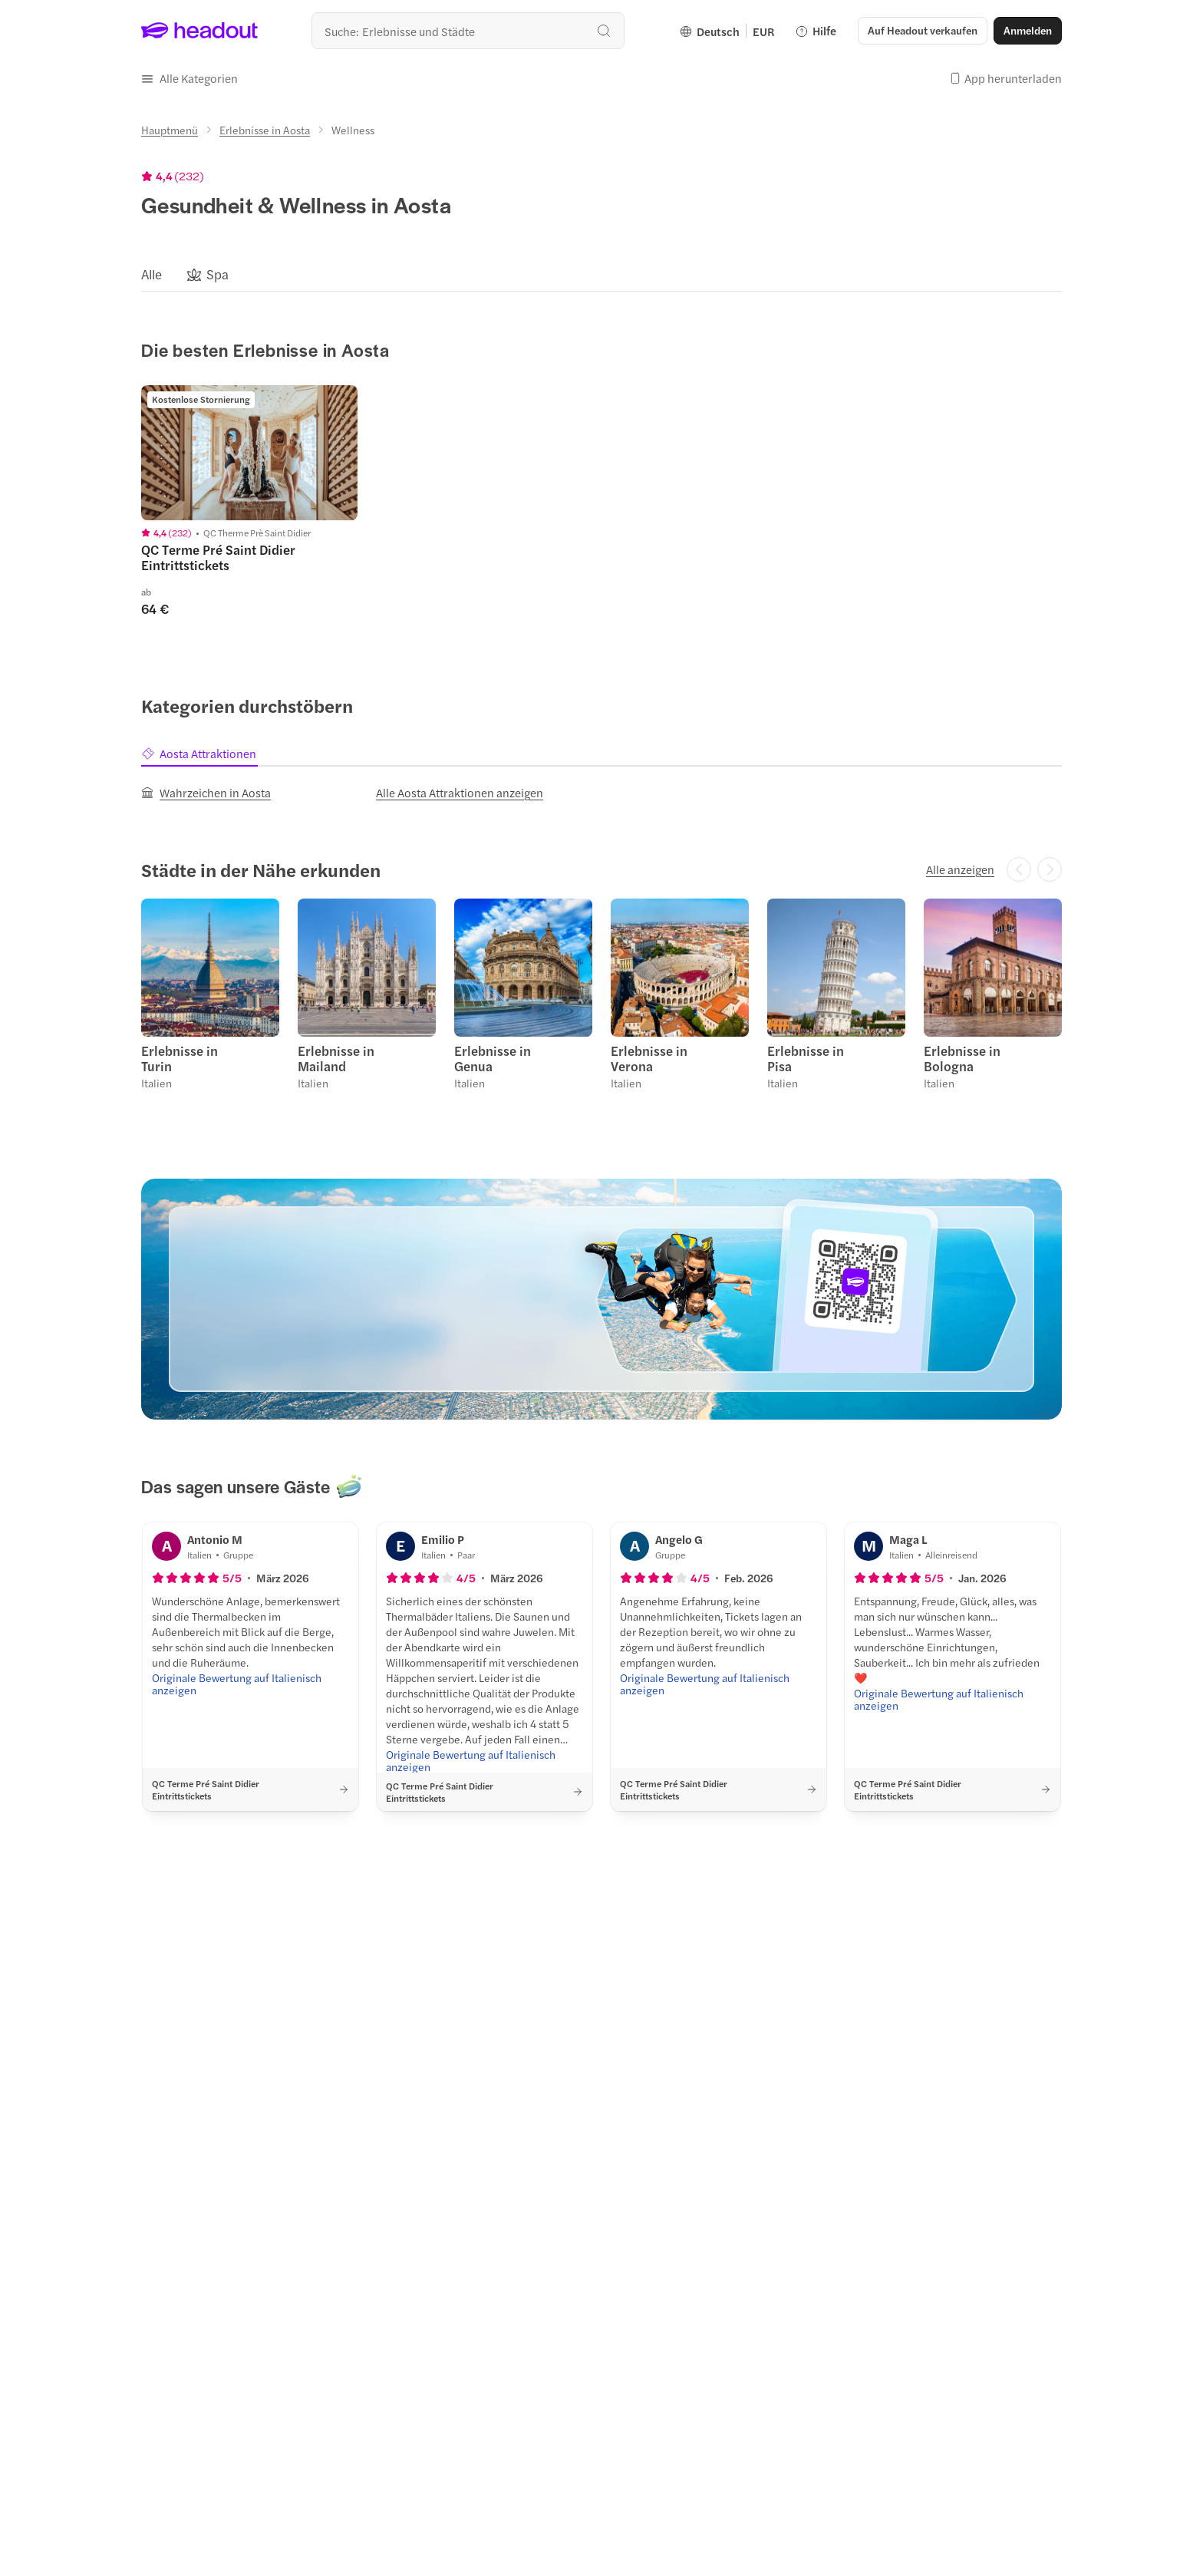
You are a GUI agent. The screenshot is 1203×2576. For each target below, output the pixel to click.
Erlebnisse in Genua (492, 1058)
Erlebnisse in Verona (649, 1058)
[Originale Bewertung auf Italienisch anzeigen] (250, 1683)
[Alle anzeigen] (960, 869)
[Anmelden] (1028, 31)
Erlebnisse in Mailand (336, 1058)
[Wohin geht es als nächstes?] (468, 30)
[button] (922, 31)
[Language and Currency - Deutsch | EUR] (727, 30)
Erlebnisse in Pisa (805, 1058)
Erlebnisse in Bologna (962, 1058)
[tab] (199, 753)
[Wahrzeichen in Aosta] (206, 792)
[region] (601, 274)
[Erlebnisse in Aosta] (264, 130)
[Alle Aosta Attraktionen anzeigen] (459, 792)
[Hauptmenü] (169, 130)
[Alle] (151, 274)
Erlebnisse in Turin (179, 1058)
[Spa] (217, 274)
